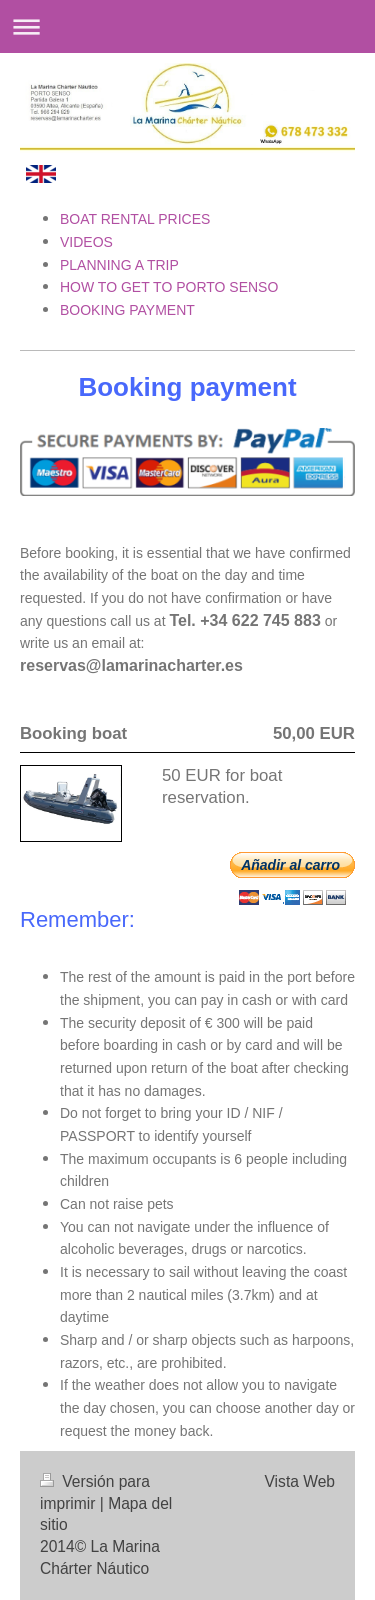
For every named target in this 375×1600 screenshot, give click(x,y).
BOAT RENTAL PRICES (137, 219)
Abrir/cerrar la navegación (187, 26)
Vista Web (300, 1481)
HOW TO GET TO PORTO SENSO (169, 287)
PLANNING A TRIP (119, 265)
